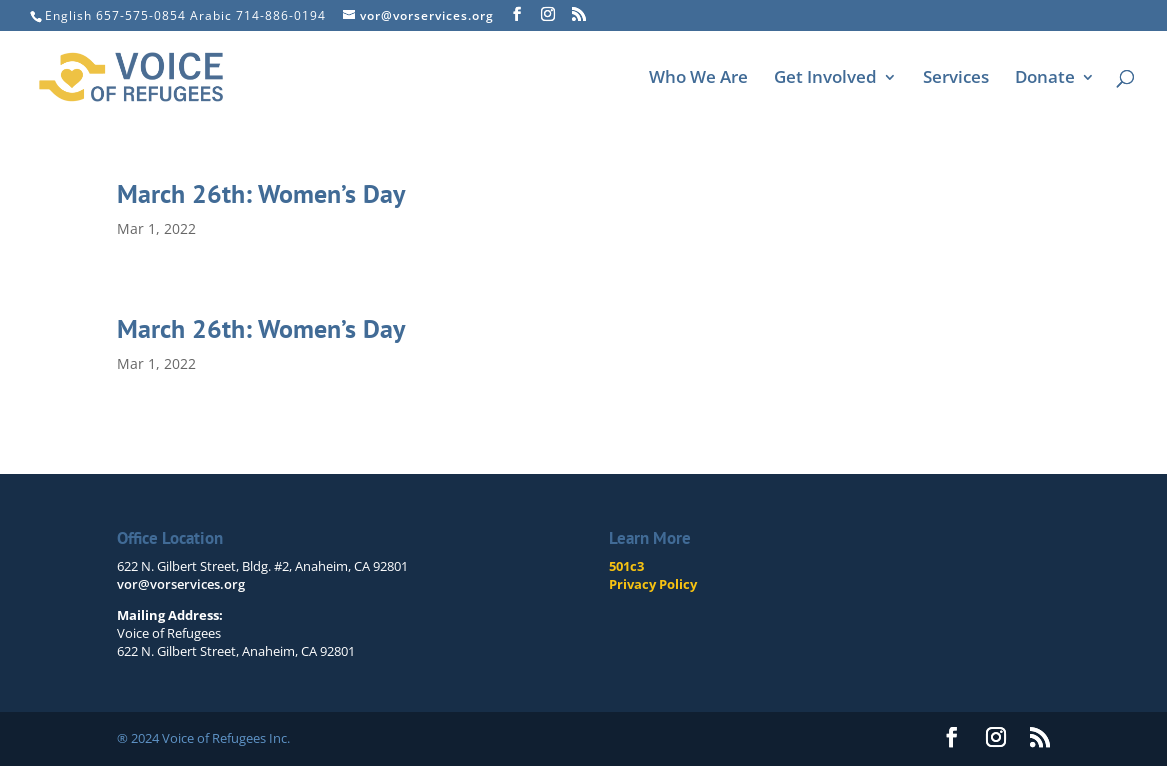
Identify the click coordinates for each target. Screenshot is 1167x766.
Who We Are (698, 79)
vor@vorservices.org (181, 584)
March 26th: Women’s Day (261, 193)
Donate (1045, 79)
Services (956, 79)
